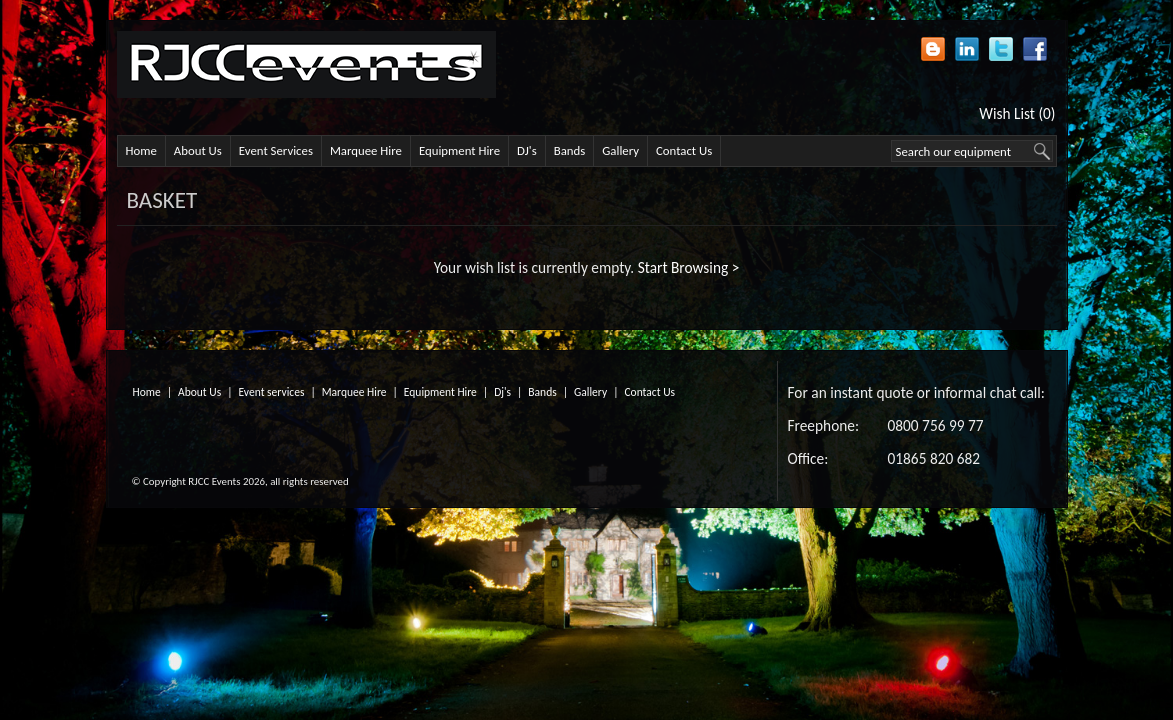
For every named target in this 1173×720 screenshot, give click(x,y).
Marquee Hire (366, 150)
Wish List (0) (1017, 113)
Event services (272, 392)
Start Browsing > (689, 267)
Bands (570, 150)
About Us (198, 150)
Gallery (620, 150)
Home (141, 150)
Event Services (276, 150)
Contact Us (684, 150)
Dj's (502, 392)
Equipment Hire (459, 150)
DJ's (527, 150)
